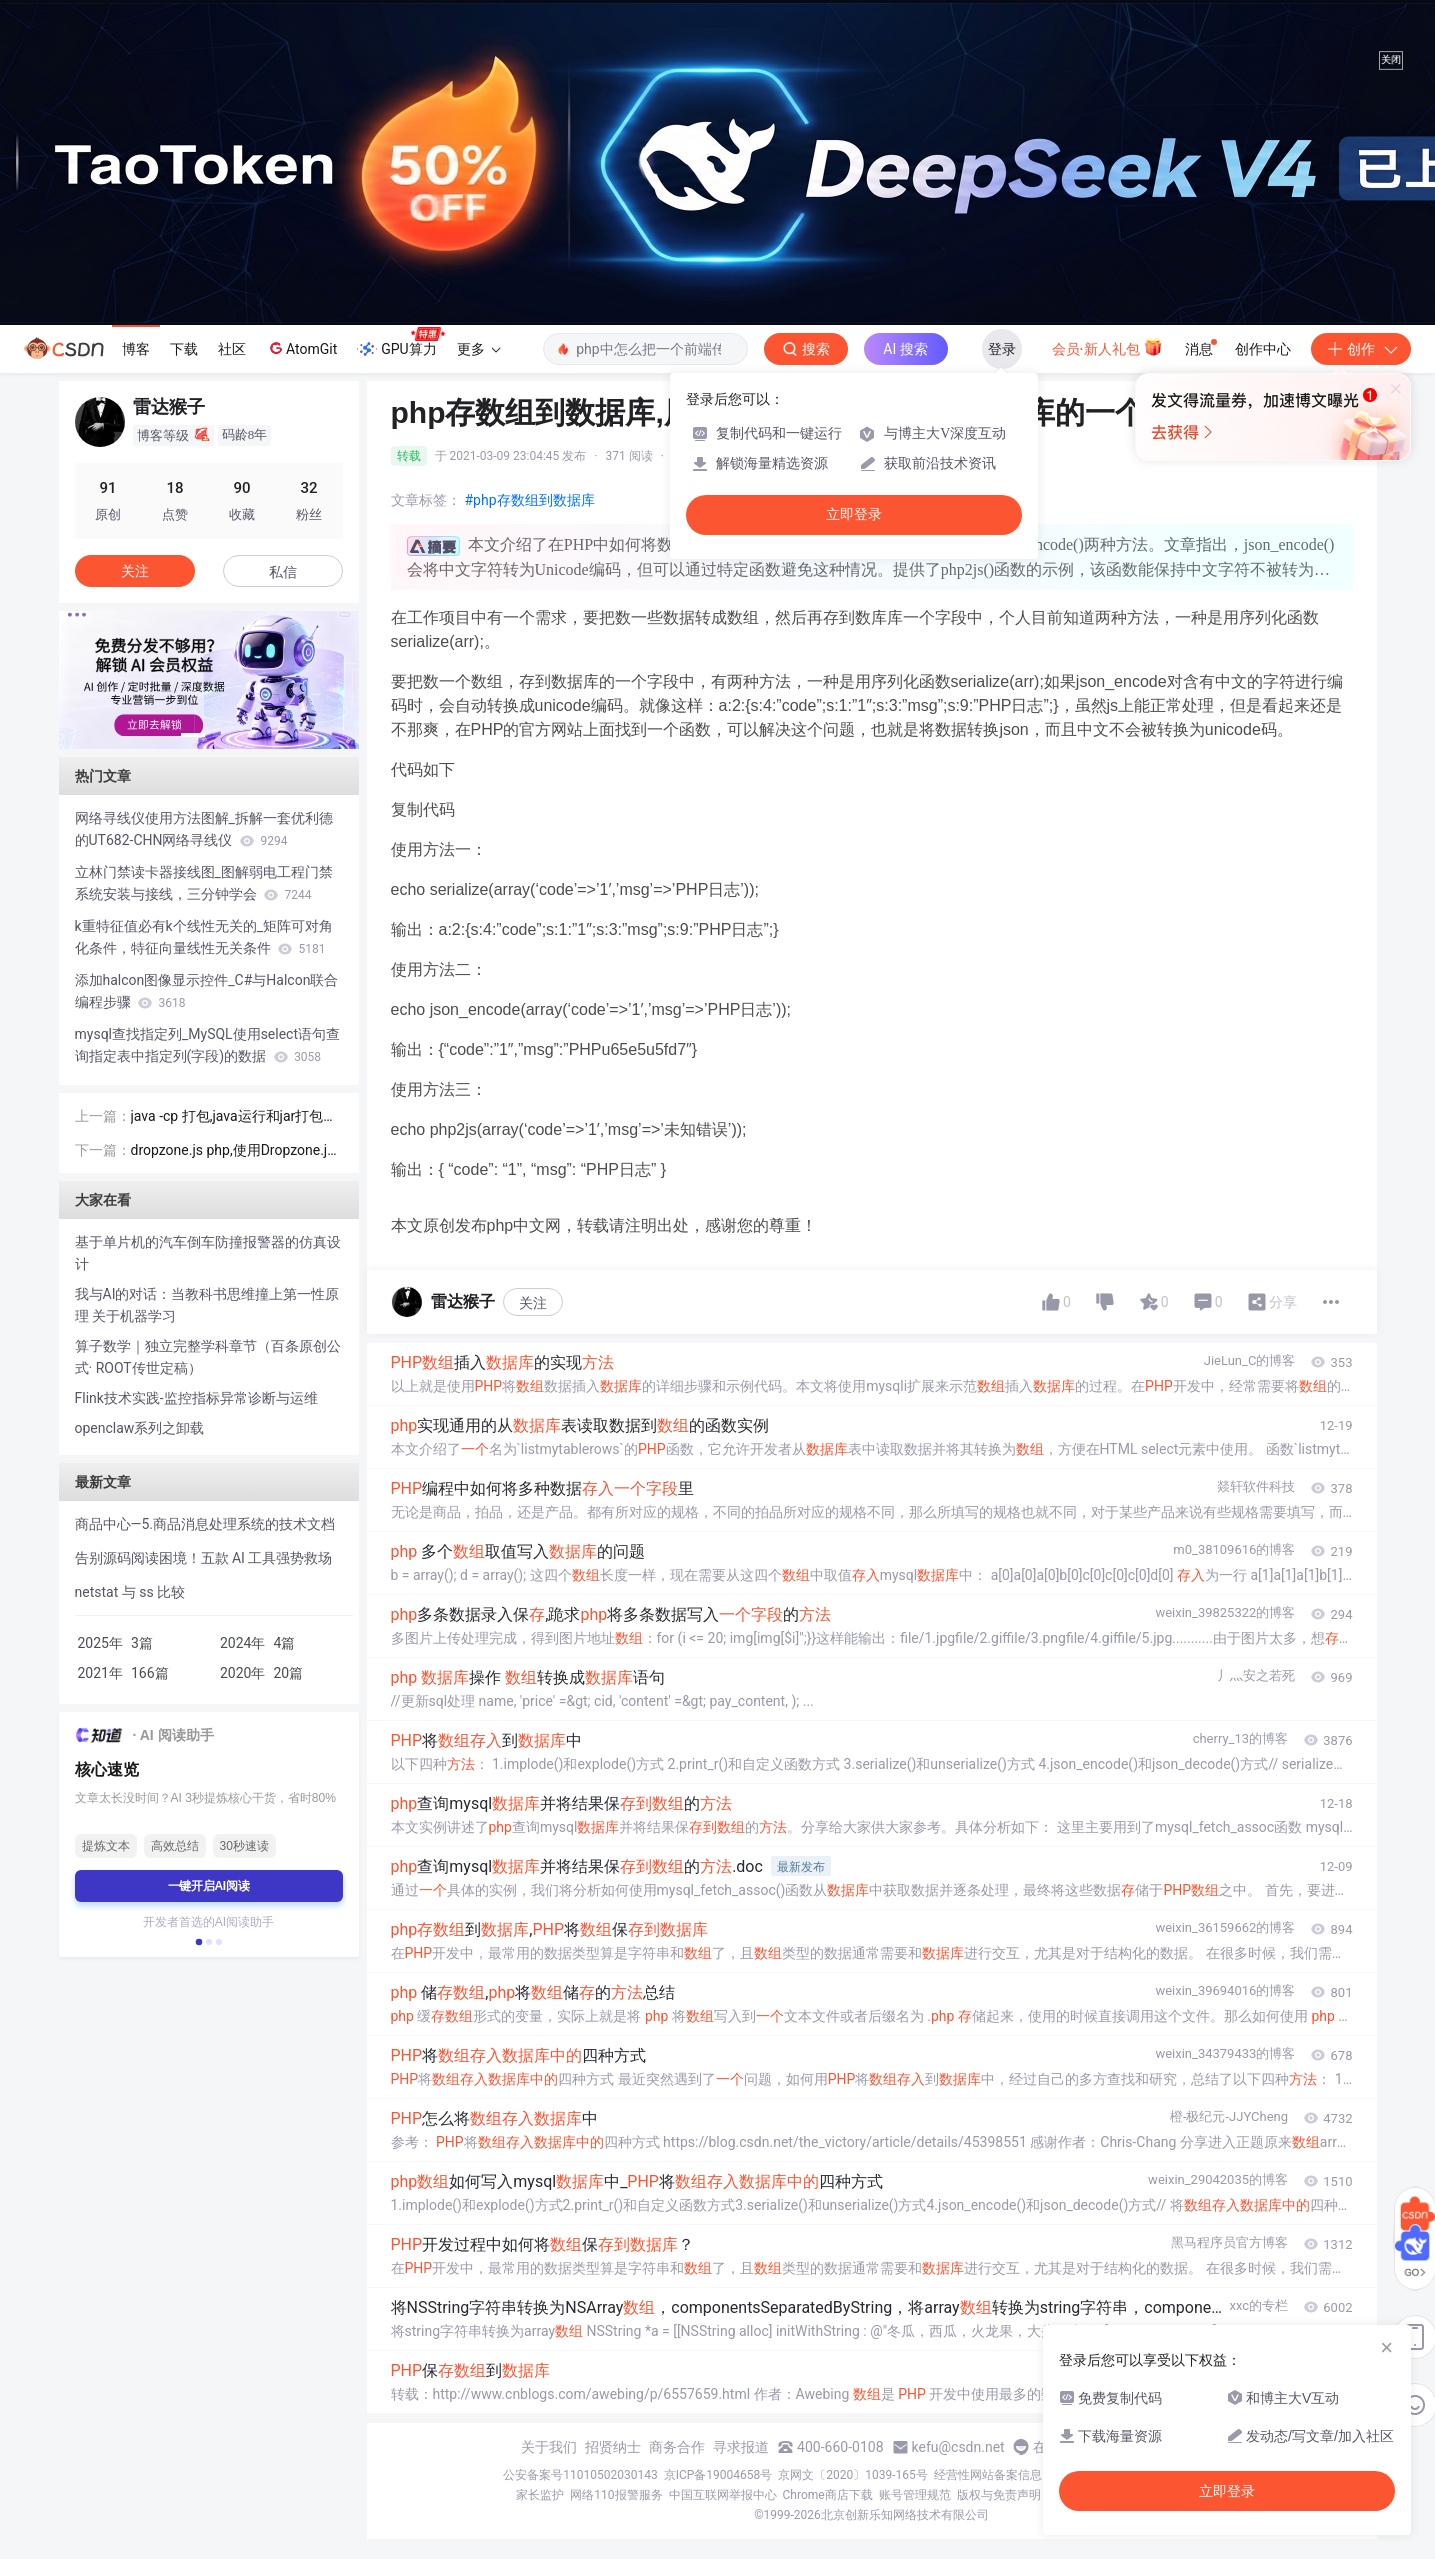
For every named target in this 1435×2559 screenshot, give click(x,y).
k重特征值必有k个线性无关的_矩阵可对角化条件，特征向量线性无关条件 (204, 937)
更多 (479, 349)
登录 (1002, 349)
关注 (533, 1303)
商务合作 (677, 2447)
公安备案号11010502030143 (580, 2475)
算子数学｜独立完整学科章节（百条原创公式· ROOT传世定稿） (208, 1357)
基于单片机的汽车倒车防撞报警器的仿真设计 (208, 1253)
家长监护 (540, 2495)
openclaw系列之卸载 (140, 1428)
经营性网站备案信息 (988, 2475)
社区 (232, 349)
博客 (136, 349)
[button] (193, 735)
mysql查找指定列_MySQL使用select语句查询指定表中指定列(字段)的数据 (208, 1045)
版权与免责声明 (999, 2495)
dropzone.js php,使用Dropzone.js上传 (233, 1151)
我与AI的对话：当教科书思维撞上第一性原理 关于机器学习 (207, 1305)
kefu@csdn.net (958, 2447)
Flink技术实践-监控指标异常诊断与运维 (196, 1398)
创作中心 (1263, 349)
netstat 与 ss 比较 (130, 1592)
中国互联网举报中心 (723, 2495)
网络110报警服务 (616, 2495)
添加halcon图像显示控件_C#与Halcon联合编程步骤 (207, 991)
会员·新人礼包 (1107, 347)
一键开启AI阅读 (209, 1886)
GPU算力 (400, 343)
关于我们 (549, 2447)
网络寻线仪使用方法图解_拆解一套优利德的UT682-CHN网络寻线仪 (204, 829)
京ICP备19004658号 (718, 2475)
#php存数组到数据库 (530, 500)
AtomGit (301, 348)
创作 (1361, 349)
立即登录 (854, 514)
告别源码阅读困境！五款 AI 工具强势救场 (204, 1558)
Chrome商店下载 (828, 2495)
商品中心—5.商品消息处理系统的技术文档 (205, 1524)
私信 (283, 572)
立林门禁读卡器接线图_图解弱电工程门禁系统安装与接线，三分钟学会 (204, 883)
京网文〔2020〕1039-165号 (853, 2475)
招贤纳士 (613, 2447)
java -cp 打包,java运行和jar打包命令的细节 (234, 1117)
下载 (184, 349)
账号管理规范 (915, 2495)
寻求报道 (741, 2447)
